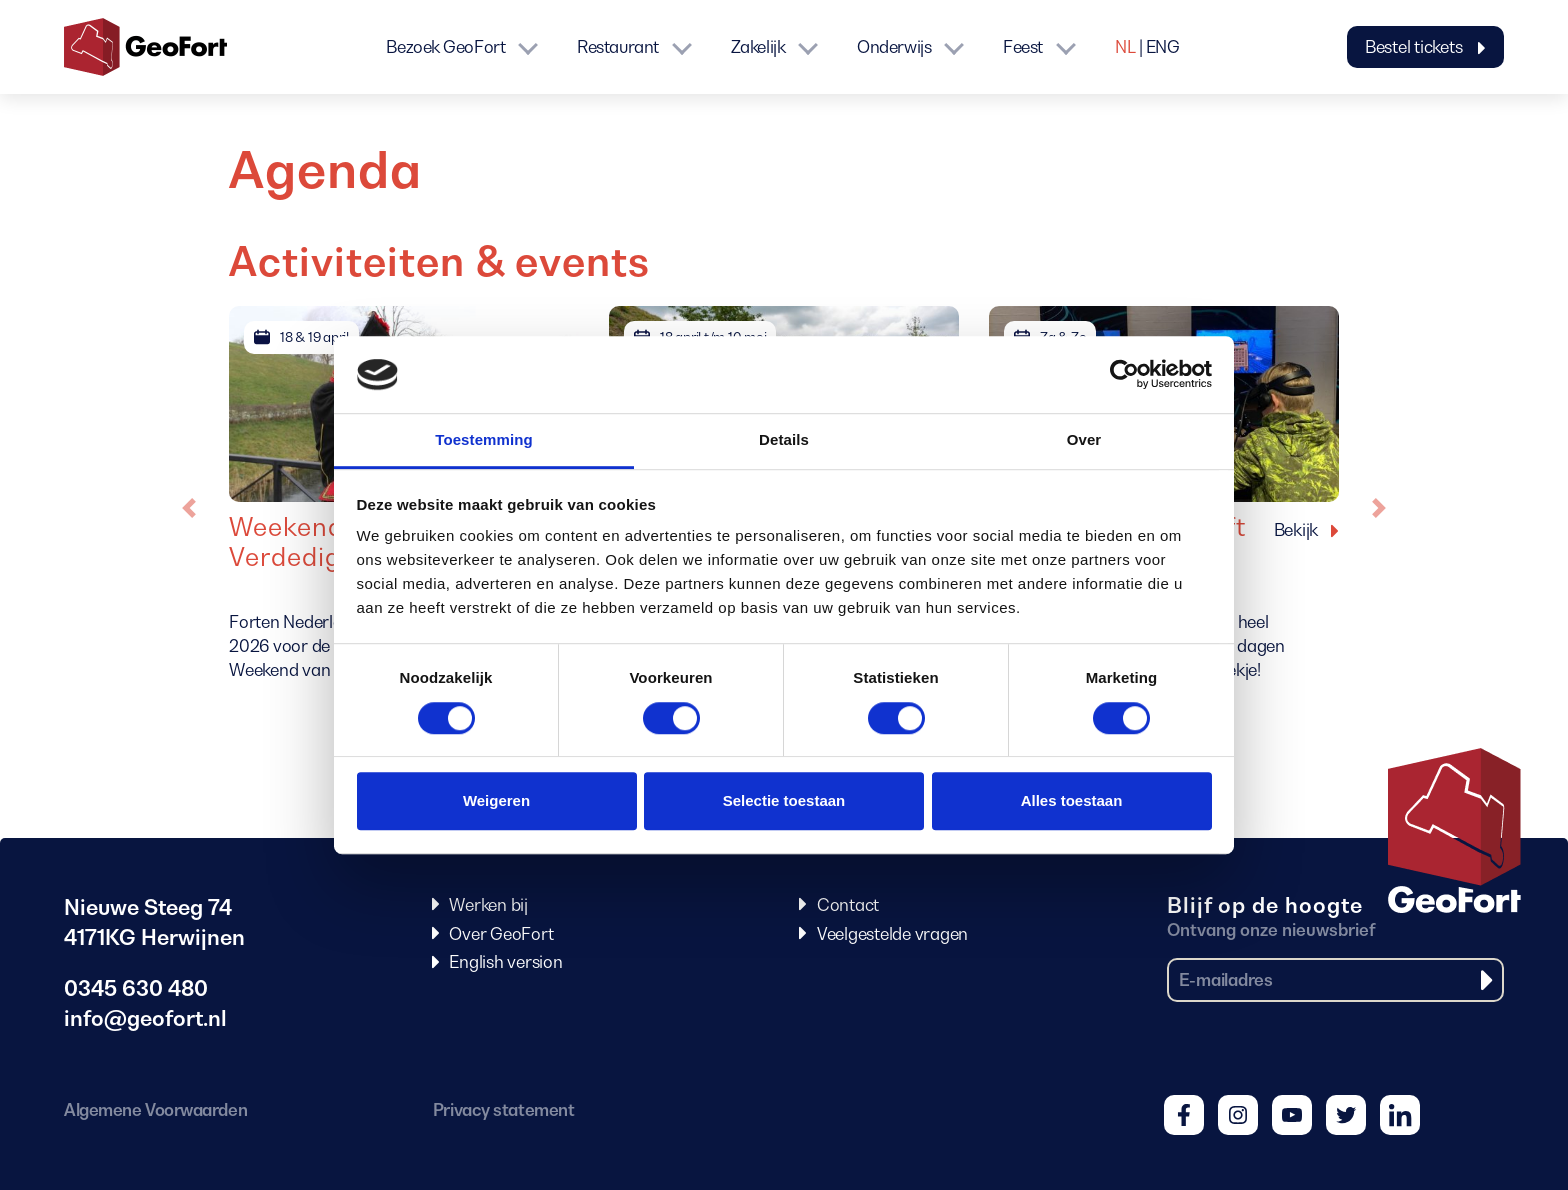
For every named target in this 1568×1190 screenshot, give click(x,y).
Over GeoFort (501, 934)
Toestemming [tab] (484, 439)
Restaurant (618, 47)
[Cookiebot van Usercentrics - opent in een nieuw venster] (1124, 375)
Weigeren (496, 800)
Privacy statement (503, 1110)
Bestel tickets (1425, 47)
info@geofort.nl (145, 1018)
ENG (1163, 47)
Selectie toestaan (784, 800)
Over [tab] (1084, 439)
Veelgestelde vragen (892, 934)
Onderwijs (894, 47)
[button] (189, 507)
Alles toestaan (1072, 800)
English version (505, 962)
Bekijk (1296, 530)
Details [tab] (784, 439)
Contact (848, 905)
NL (1125, 47)
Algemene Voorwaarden (155, 1110)
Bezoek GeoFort (445, 47)
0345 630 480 (136, 988)
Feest (1023, 47)
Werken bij (488, 905)
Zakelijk (758, 47)
